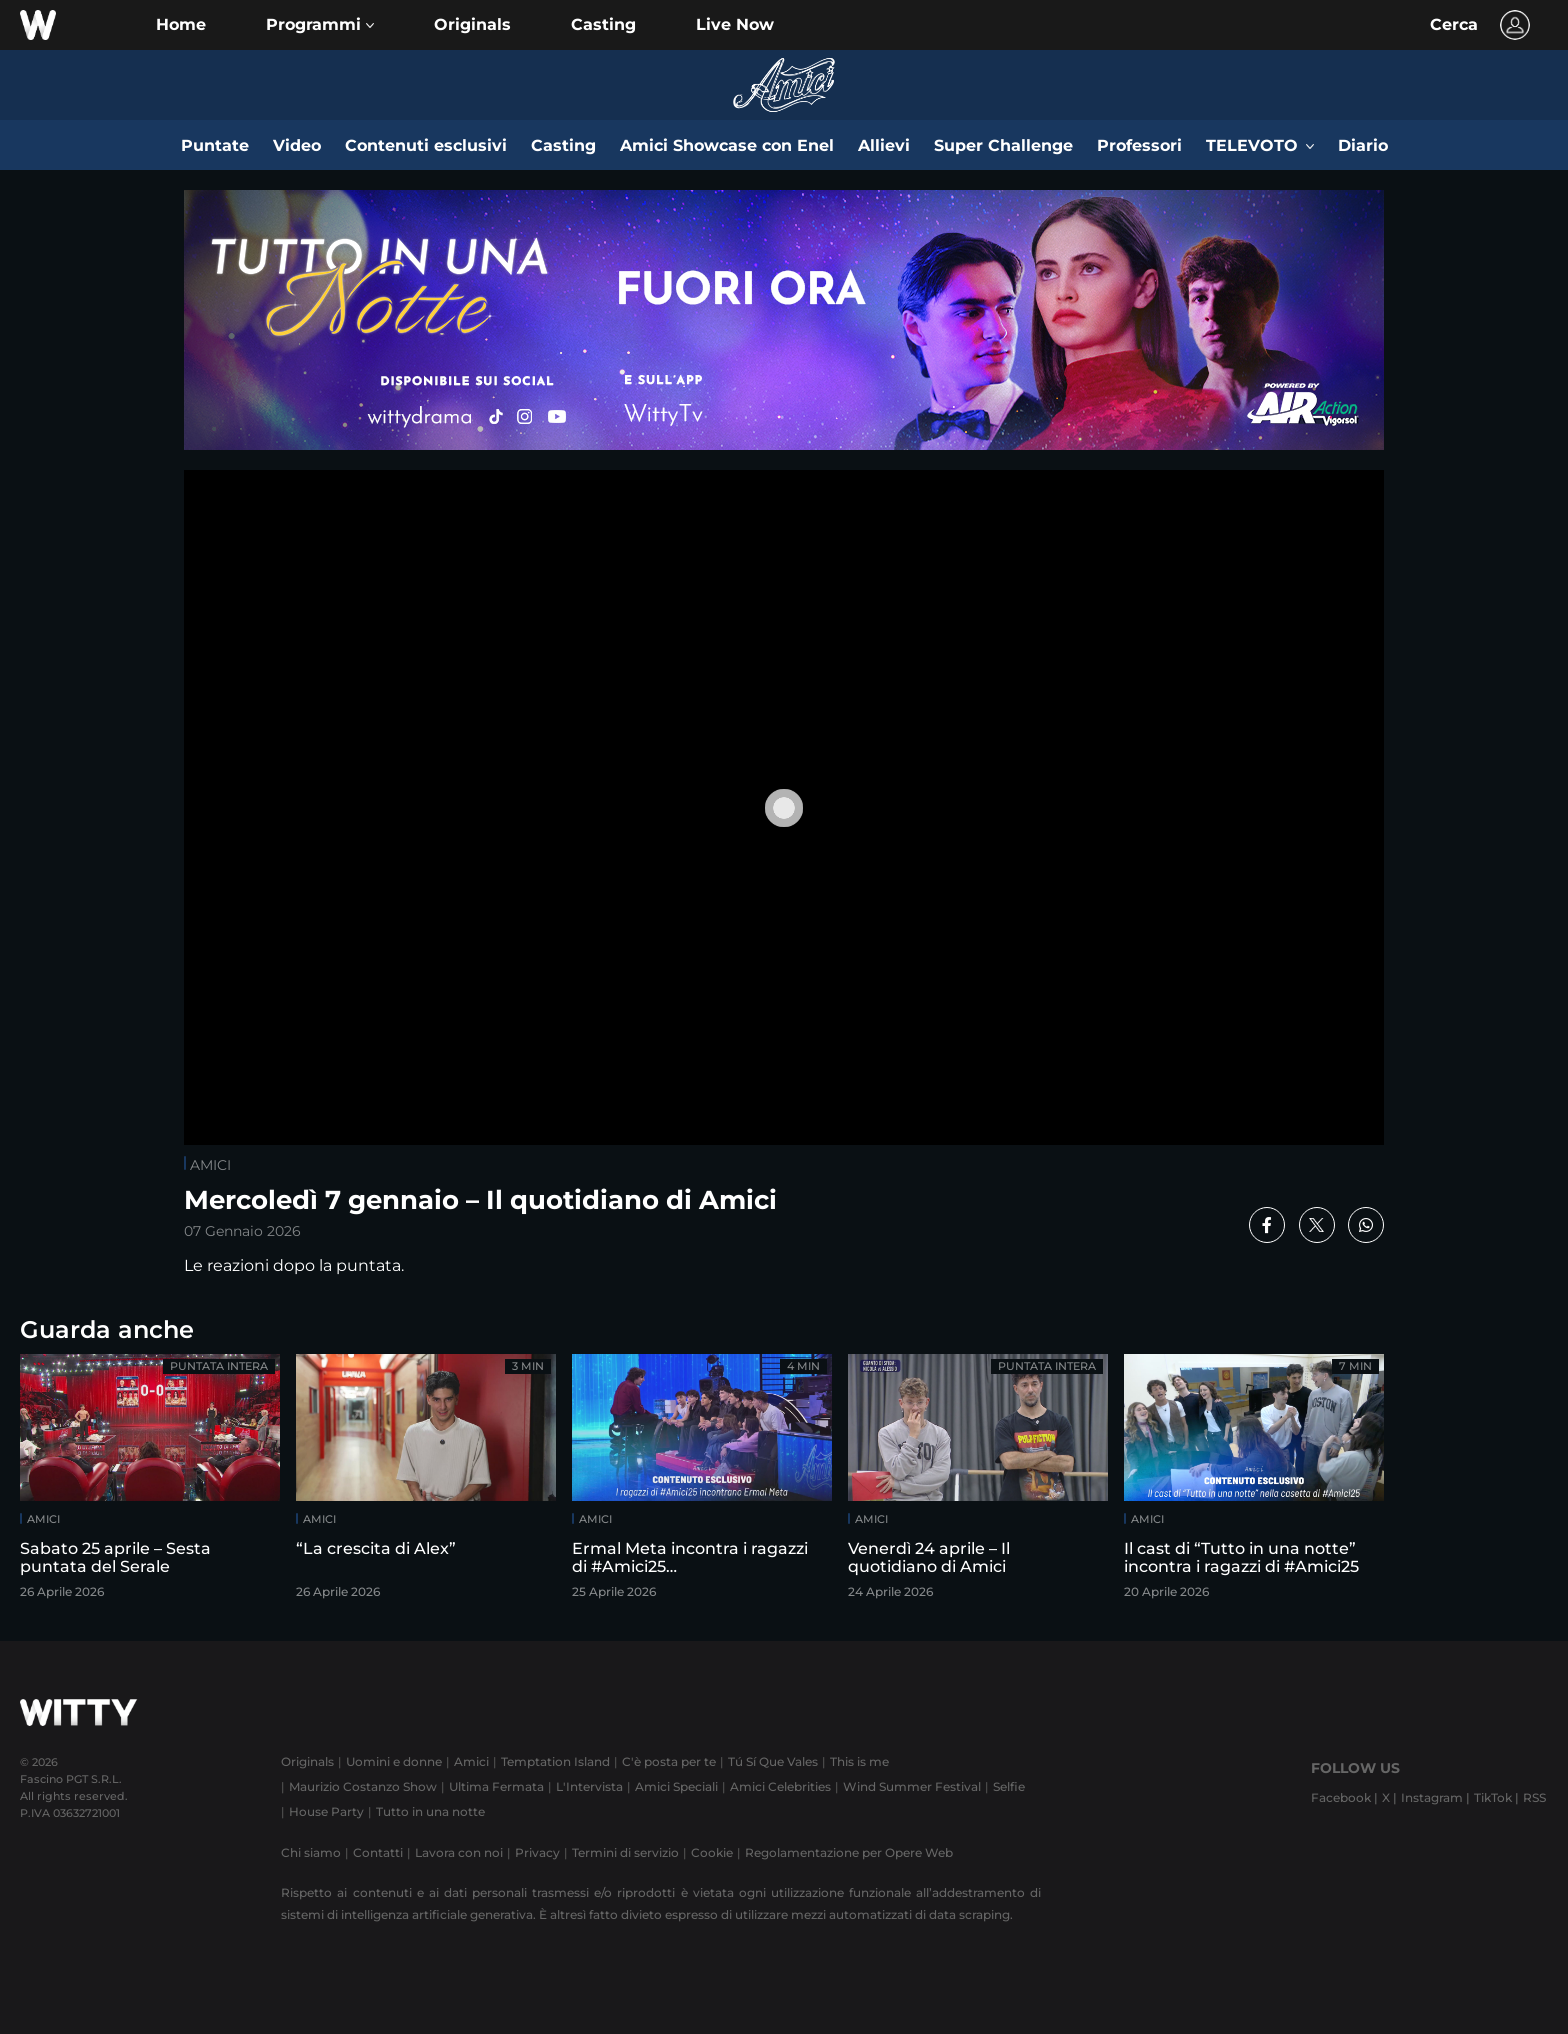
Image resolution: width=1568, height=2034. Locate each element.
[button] (320, 25)
